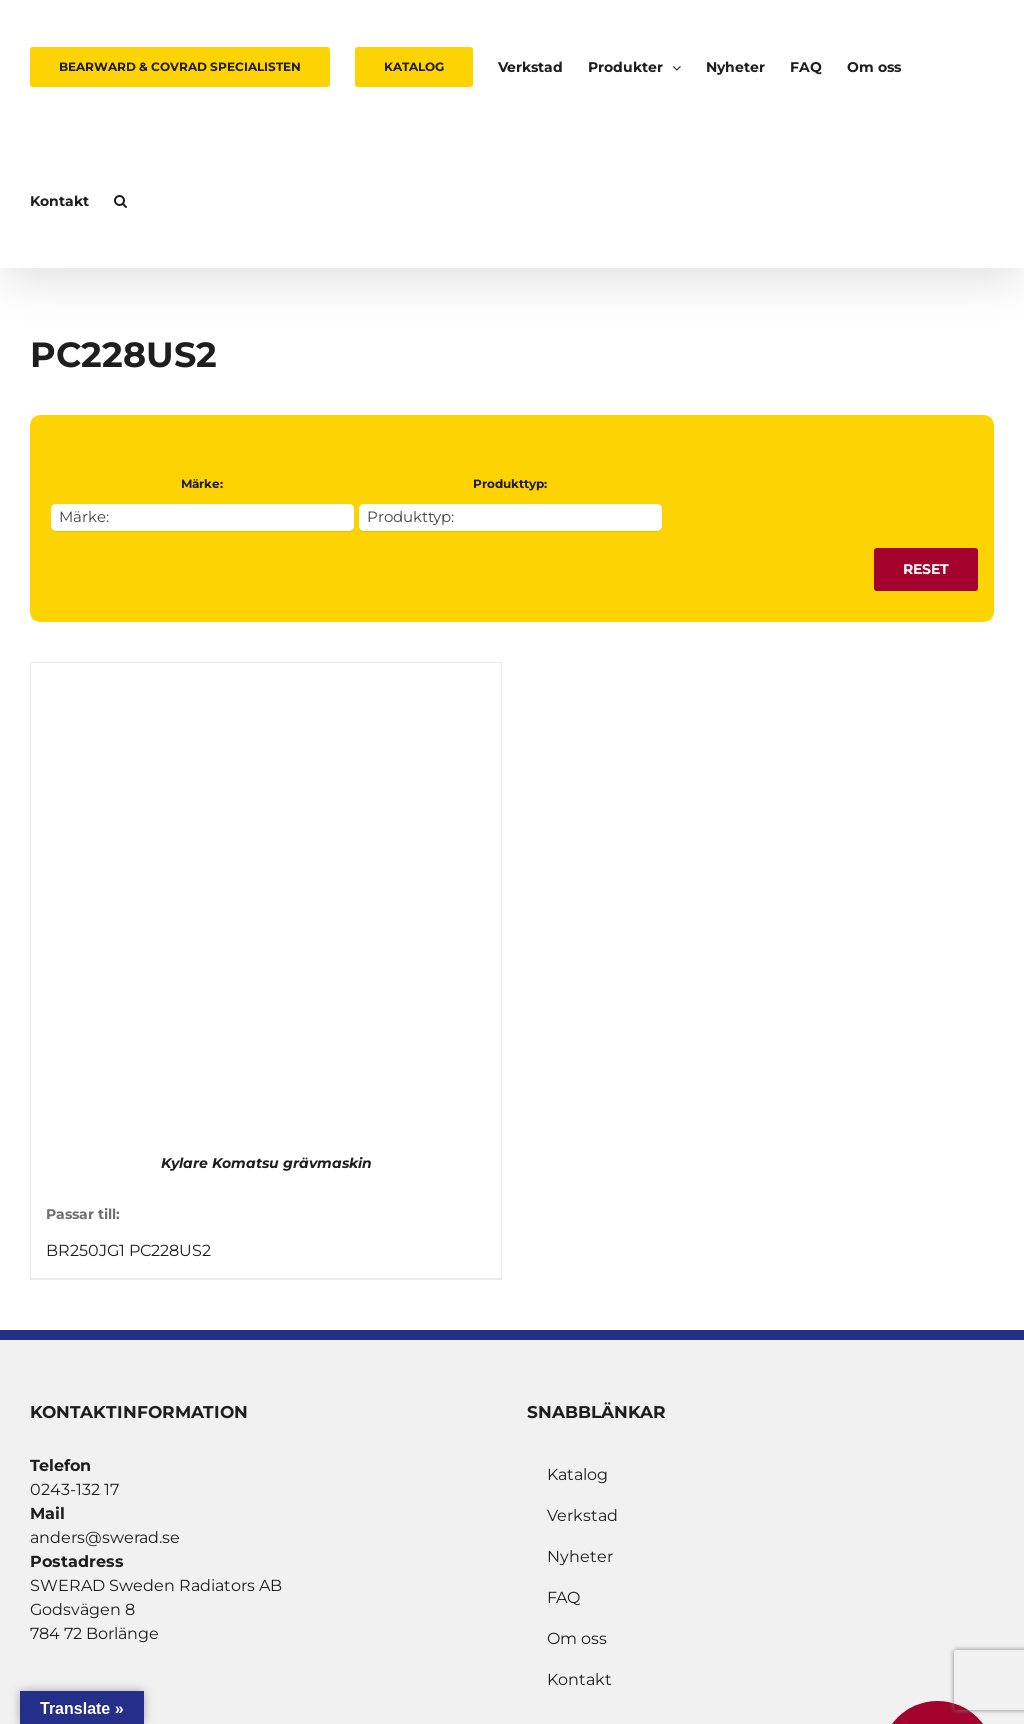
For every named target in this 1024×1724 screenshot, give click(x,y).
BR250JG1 (85, 1250)
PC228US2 (170, 1250)
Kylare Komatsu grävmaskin (266, 1163)
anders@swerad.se (105, 1537)
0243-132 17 (74, 1489)
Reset (926, 569)
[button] (120, 201)
